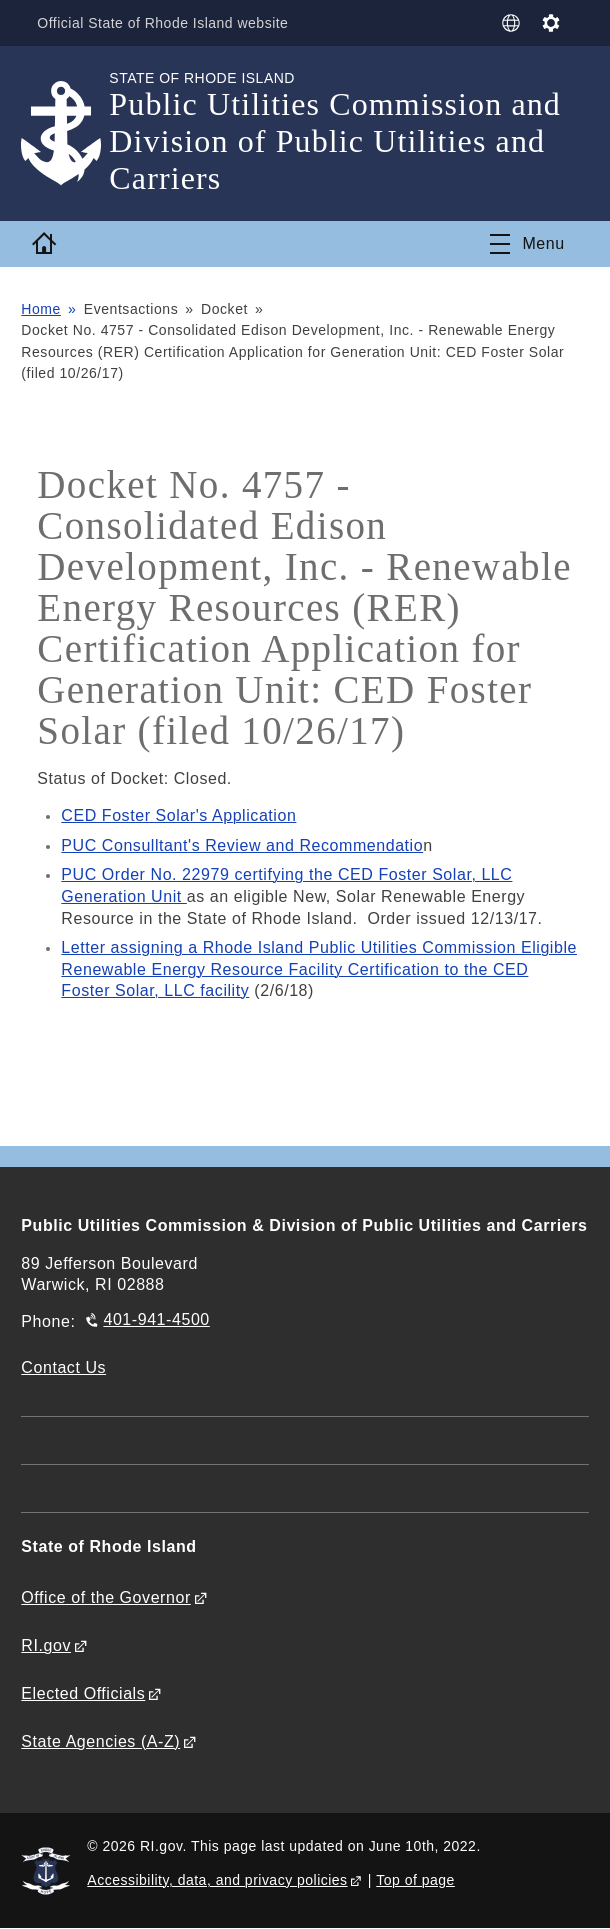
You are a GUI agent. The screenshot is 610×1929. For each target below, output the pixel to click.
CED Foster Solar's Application (178, 815)
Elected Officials (83, 1693)
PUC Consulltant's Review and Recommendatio (242, 845)
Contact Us (63, 1367)
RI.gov (46, 1645)
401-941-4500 (156, 1319)
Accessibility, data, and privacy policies (217, 1880)
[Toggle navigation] (527, 244)
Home (41, 309)
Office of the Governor (105, 1597)
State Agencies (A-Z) (100, 1741)
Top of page (415, 1880)
